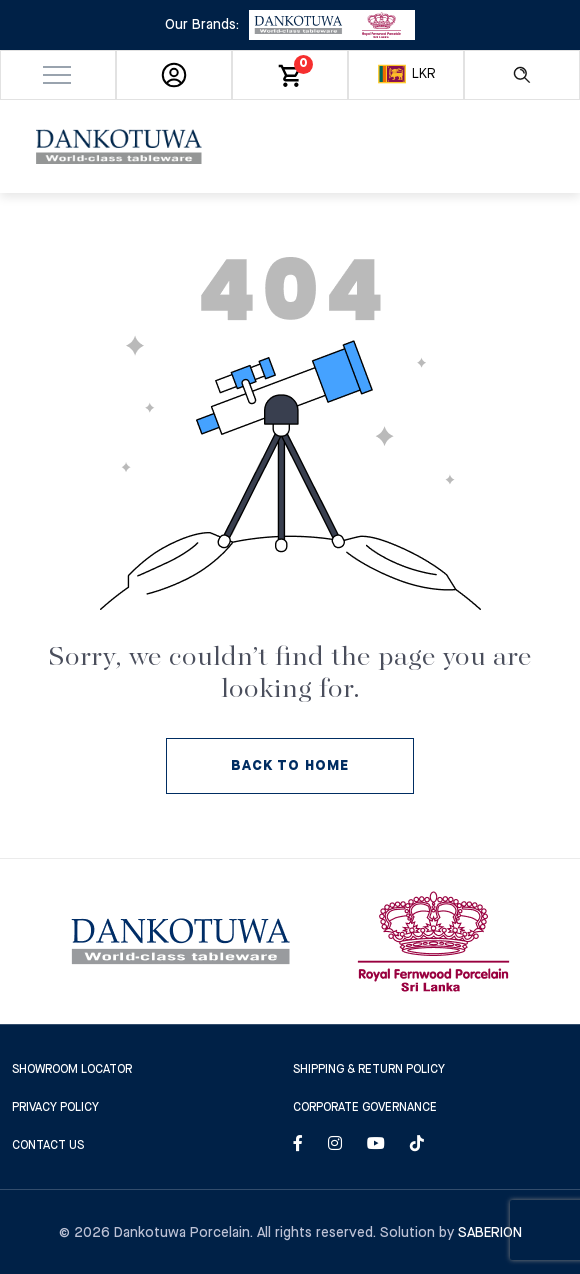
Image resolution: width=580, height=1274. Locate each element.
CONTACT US (48, 1145)
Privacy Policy (55, 1107)
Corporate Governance (365, 1107)
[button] (58, 75)
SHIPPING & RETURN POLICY (369, 1069)
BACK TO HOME (290, 766)
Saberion (490, 1233)
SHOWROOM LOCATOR (72, 1069)
